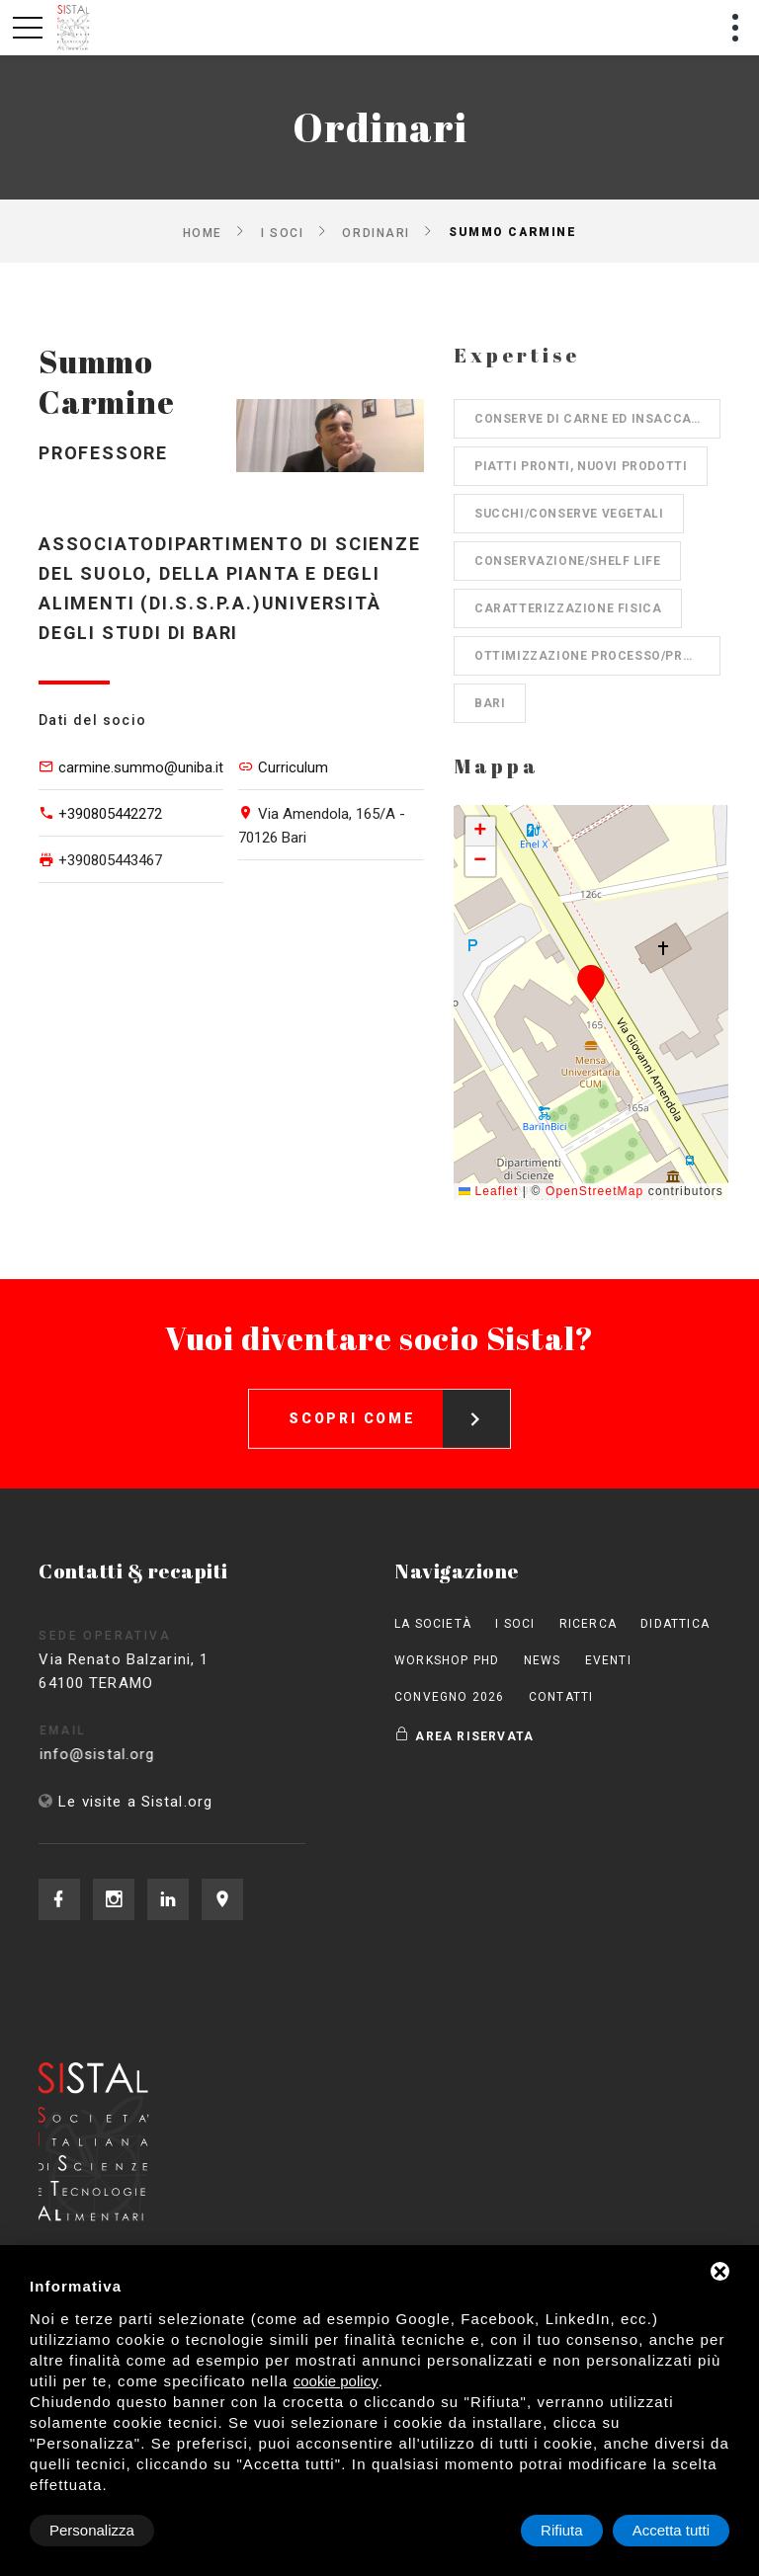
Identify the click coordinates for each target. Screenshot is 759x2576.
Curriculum (293, 767)
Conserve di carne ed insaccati (589, 419)
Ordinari (375, 232)
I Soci (282, 232)
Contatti (561, 1697)
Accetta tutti (671, 2530)
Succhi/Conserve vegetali (568, 514)
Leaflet (488, 1191)
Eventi (608, 1660)
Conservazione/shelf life (567, 561)
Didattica (675, 1624)
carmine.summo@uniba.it (140, 767)
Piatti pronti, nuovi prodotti (580, 466)
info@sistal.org (136, 1754)
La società (432, 1624)
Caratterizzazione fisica (567, 608)
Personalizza (91, 2530)
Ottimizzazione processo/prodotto (597, 656)
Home (202, 232)
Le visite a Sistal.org (135, 1802)
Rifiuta (562, 2530)
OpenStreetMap (594, 1191)
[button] (591, 983)
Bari (489, 703)
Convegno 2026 (449, 1697)
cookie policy (336, 2381)
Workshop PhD (446, 1660)
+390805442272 (110, 814)
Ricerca (588, 1624)
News (542, 1660)
